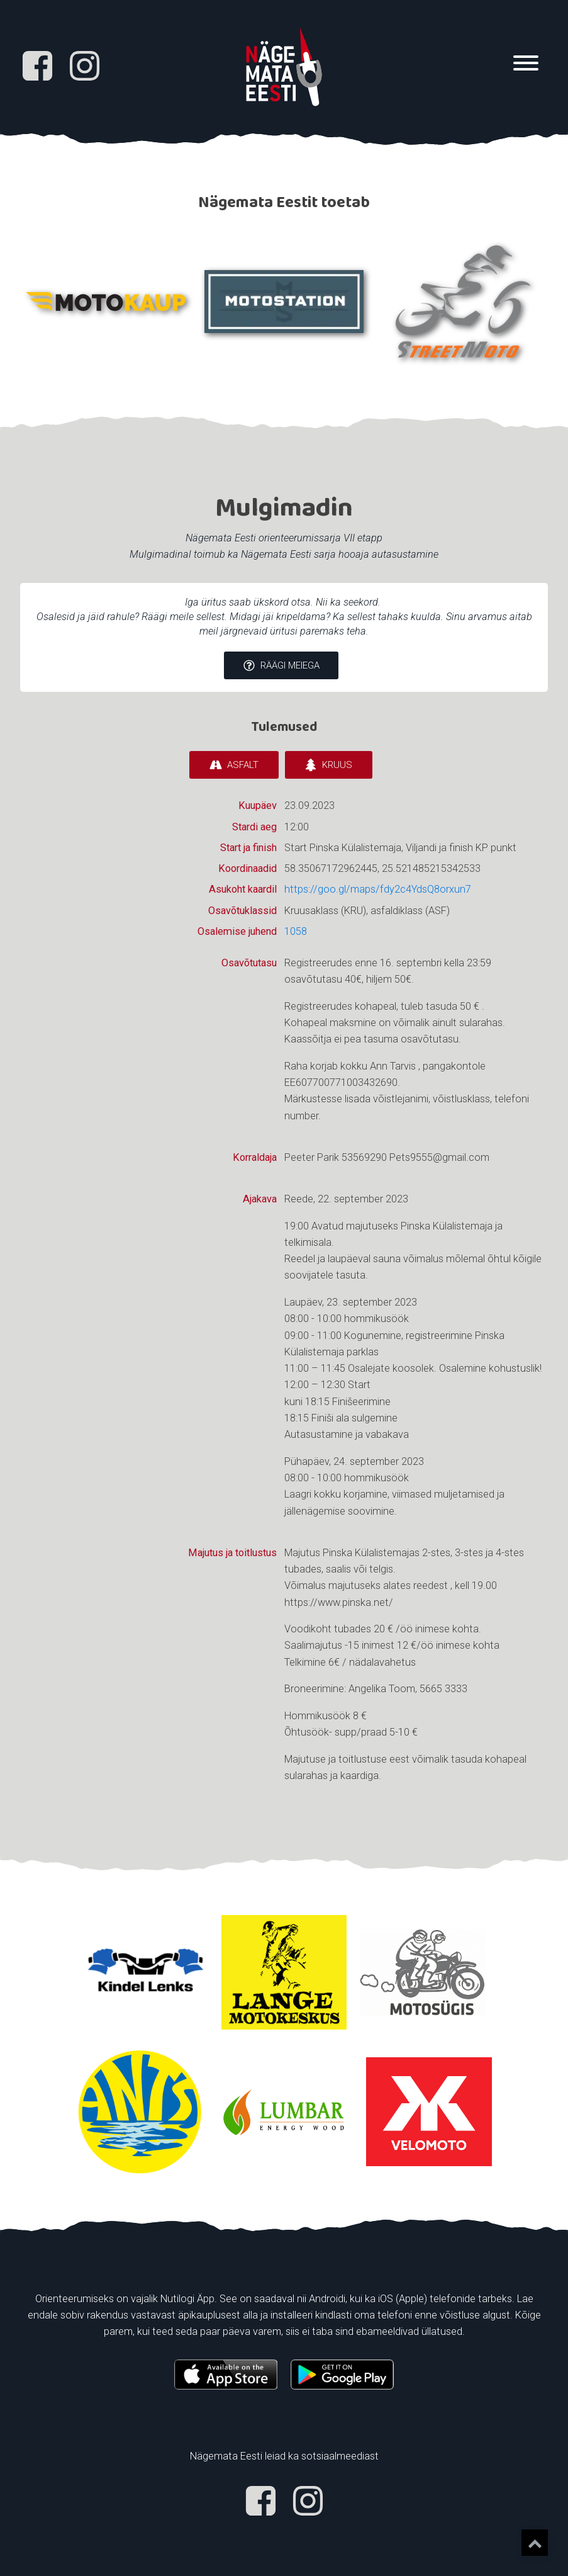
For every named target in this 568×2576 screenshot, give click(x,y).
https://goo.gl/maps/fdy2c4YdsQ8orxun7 (377, 890)
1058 (295, 931)
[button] (281, 666)
